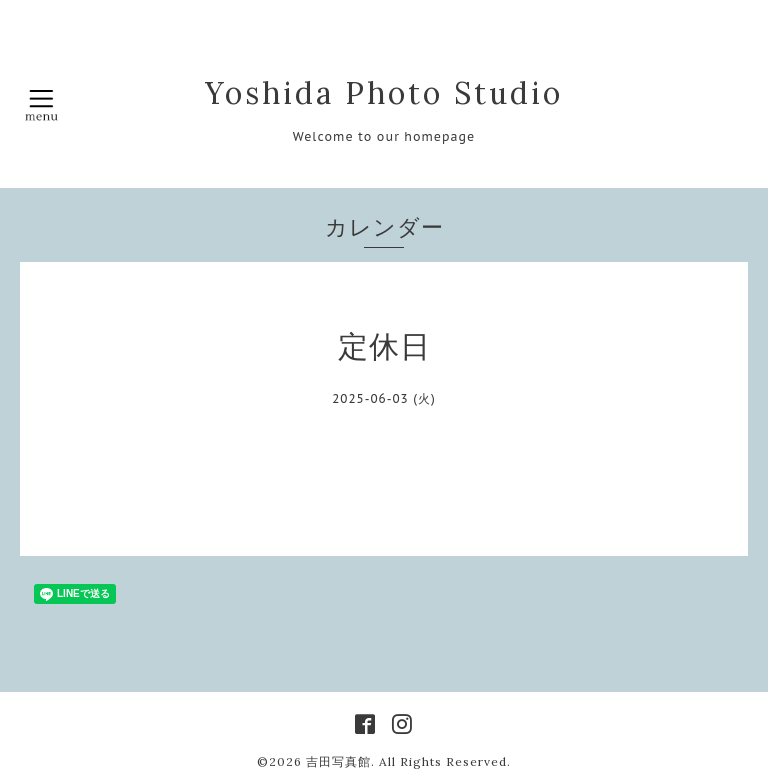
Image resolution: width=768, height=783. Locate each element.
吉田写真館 (338, 761)
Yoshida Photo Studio (384, 93)
